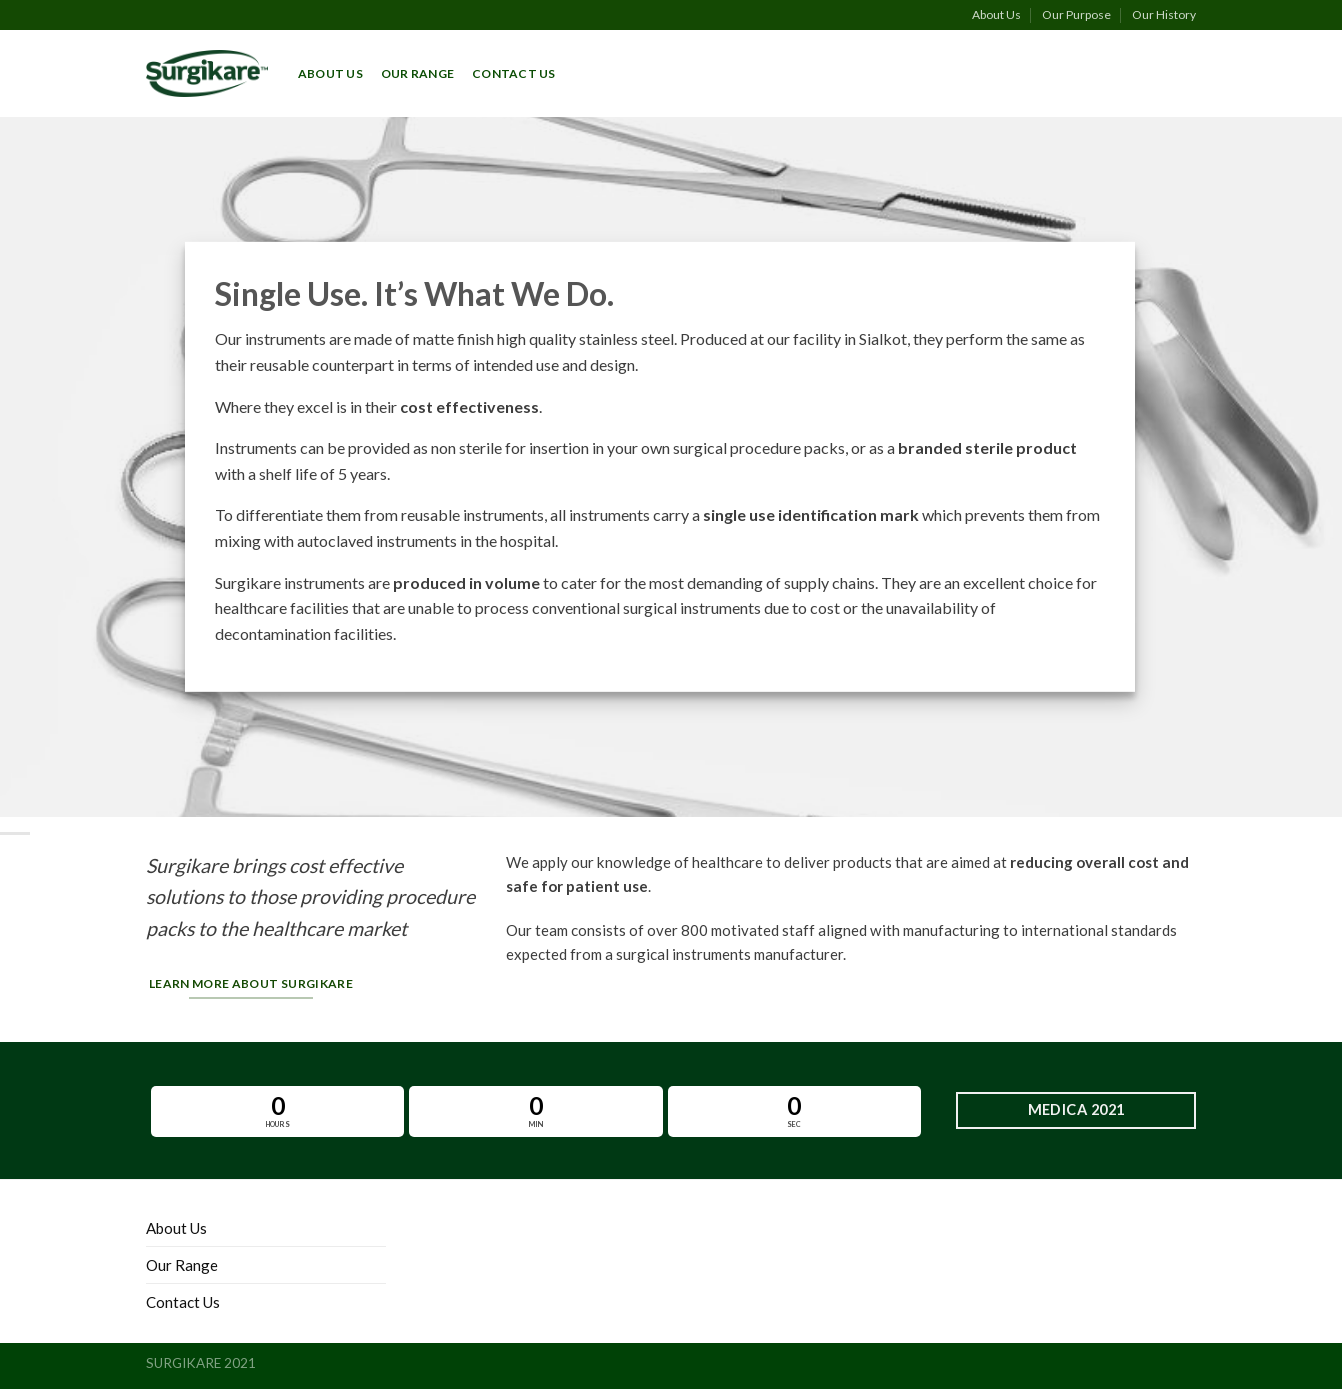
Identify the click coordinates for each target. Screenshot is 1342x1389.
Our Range (417, 73)
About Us (996, 14)
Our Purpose (1076, 14)
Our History (1164, 14)
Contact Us (513, 73)
